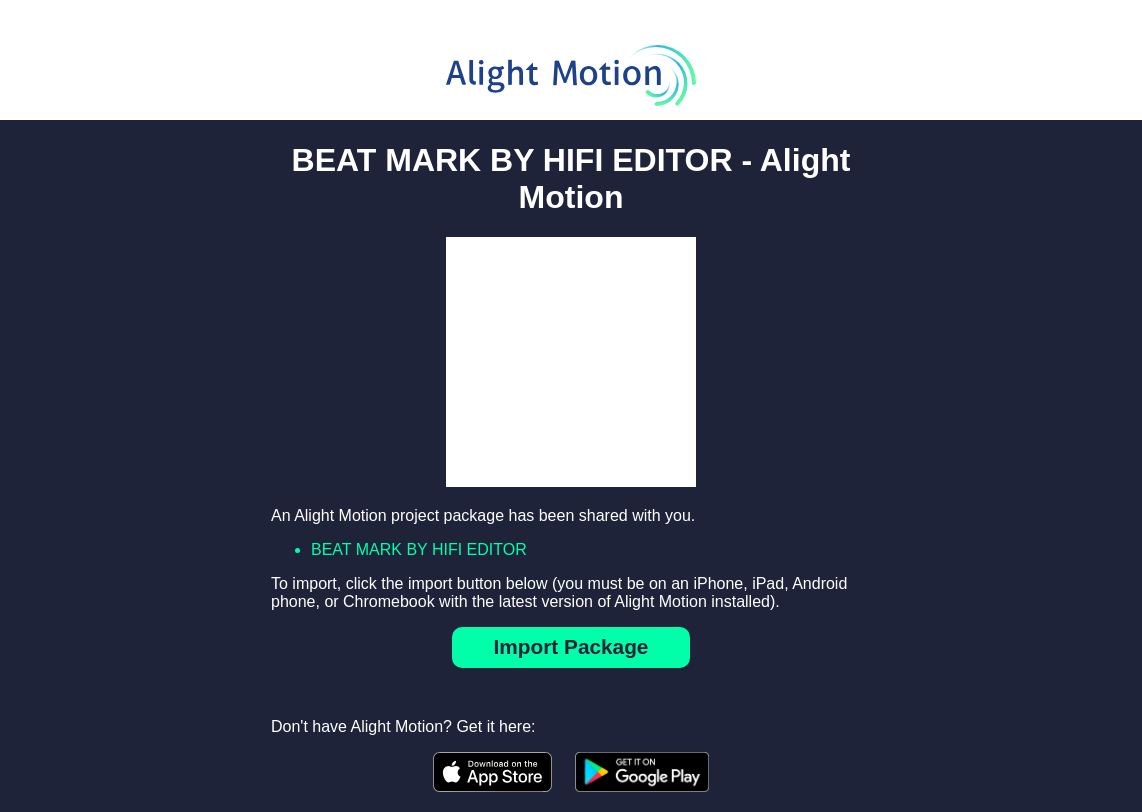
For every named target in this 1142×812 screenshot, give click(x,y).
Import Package (571, 646)
